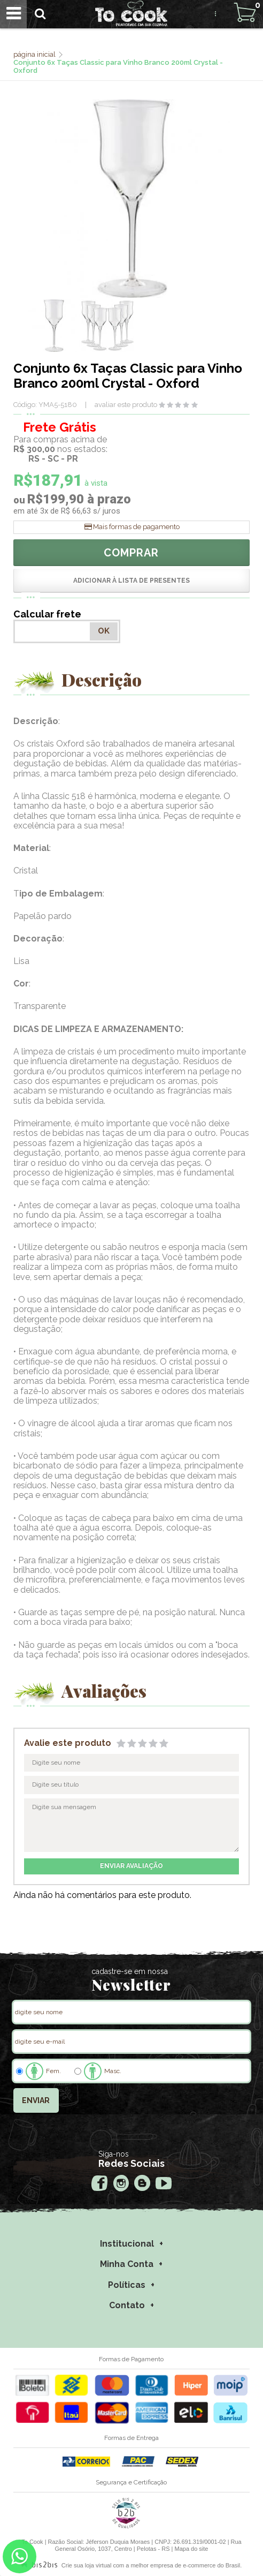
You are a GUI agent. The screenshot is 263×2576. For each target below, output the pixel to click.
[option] (54, 325)
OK (104, 631)
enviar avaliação (131, 1866)
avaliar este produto (126, 405)
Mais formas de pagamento (136, 527)
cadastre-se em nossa (129, 1971)
